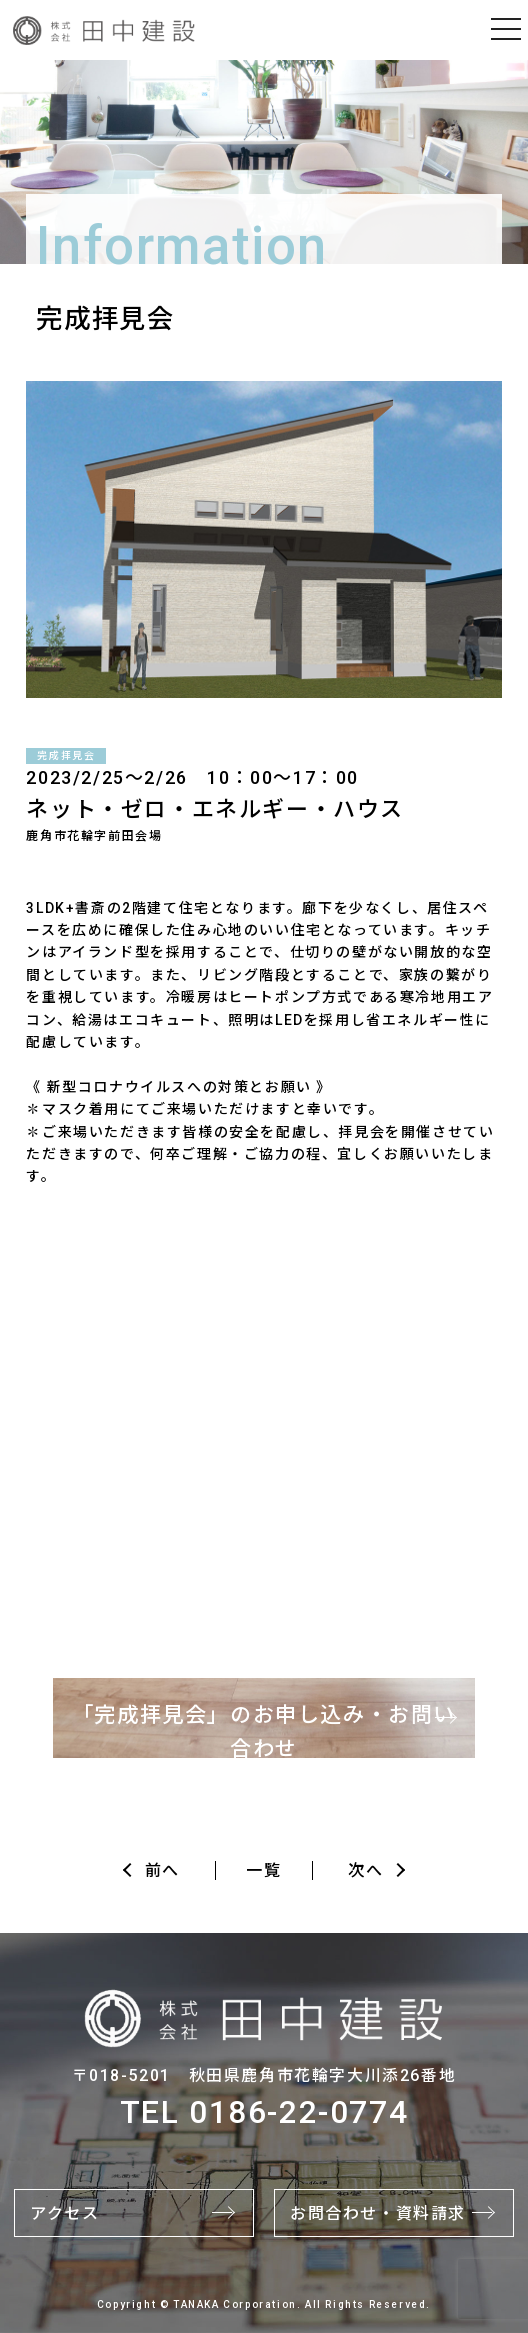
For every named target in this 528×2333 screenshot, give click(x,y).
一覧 (263, 1870)
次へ (365, 1870)
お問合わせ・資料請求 (378, 2213)
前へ (162, 1870)
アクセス (64, 2213)
